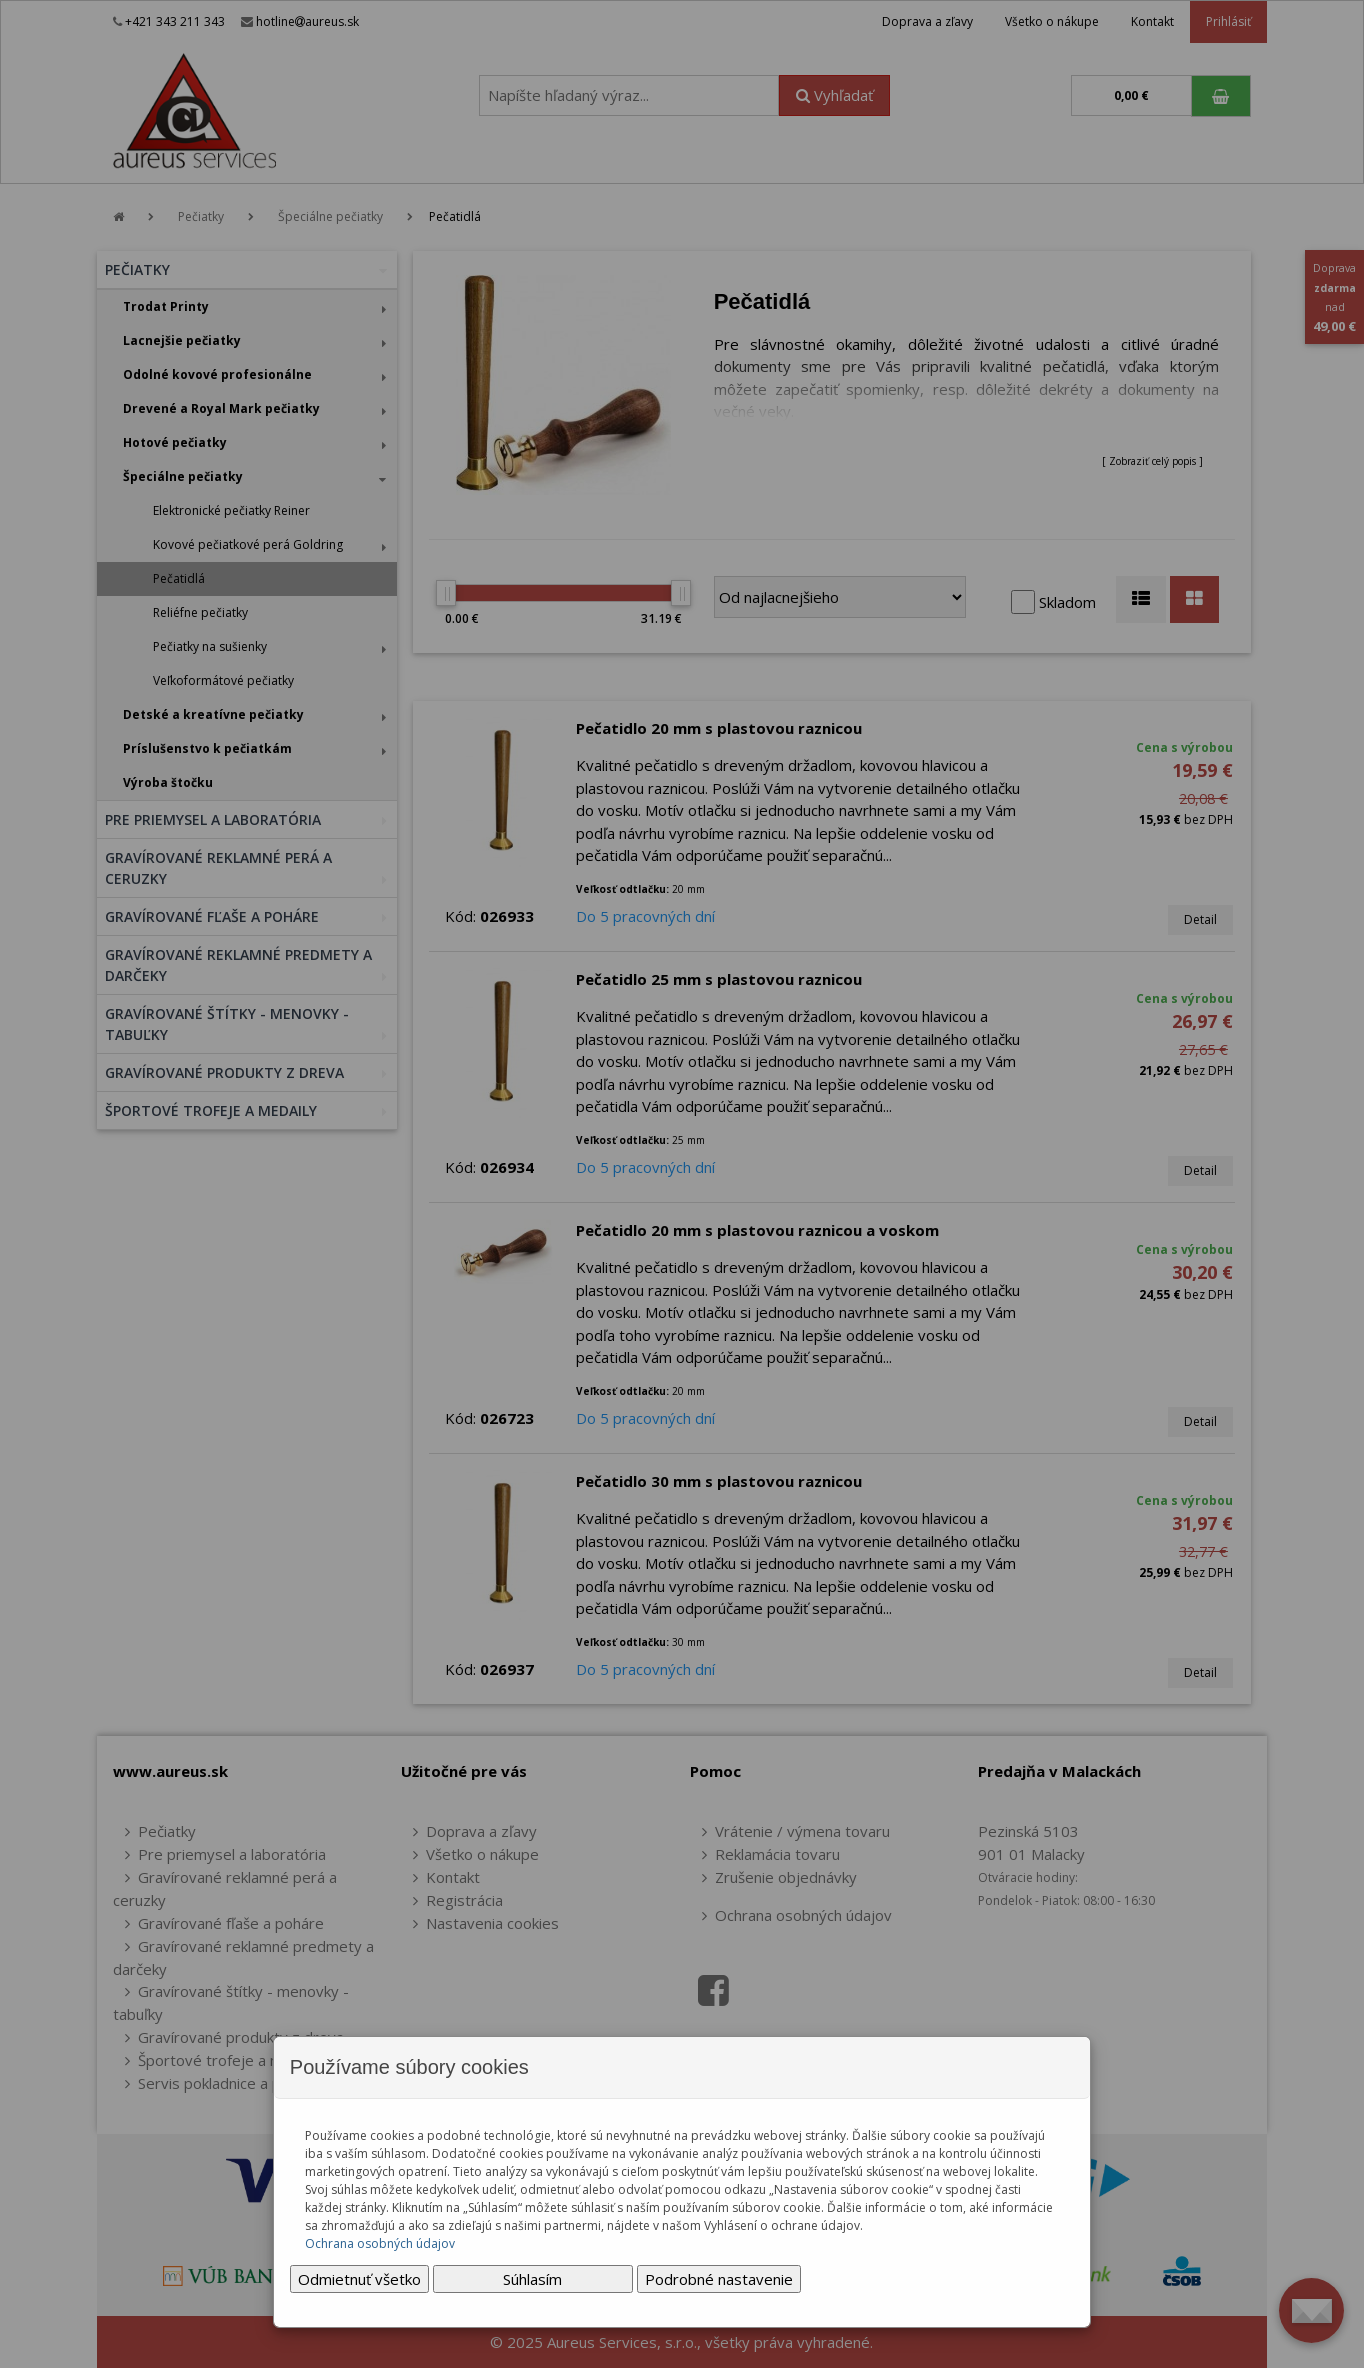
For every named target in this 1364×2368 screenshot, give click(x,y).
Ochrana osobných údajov (380, 2243)
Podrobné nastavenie (719, 2279)
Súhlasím (532, 2279)
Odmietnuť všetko (359, 2279)
